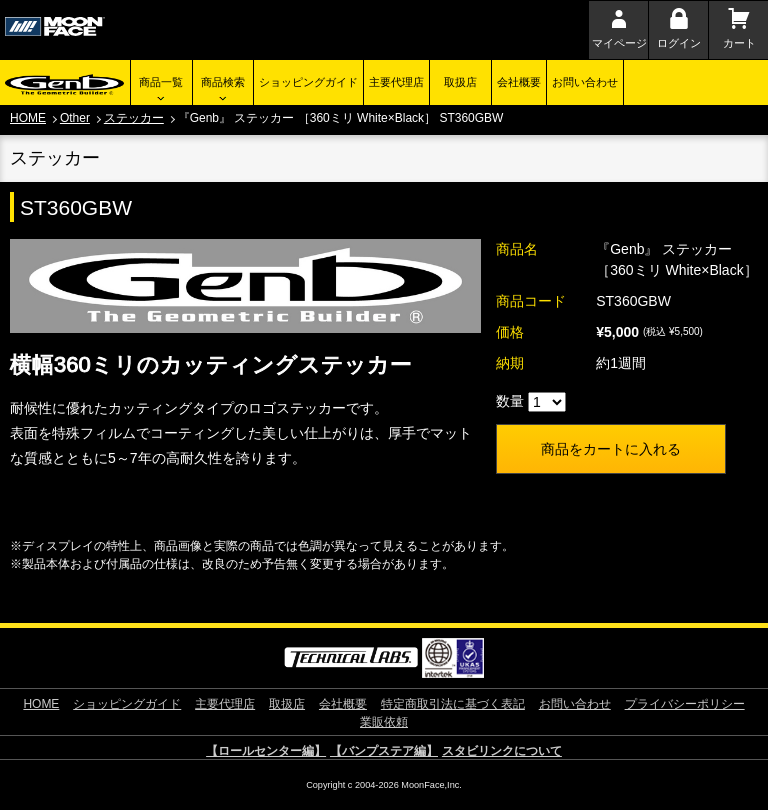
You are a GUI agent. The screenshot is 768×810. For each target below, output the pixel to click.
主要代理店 (396, 82)
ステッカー (134, 118)
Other (75, 118)
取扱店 (460, 82)
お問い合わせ (585, 82)
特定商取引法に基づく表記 (453, 704)
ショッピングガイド (308, 82)
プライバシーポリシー (685, 704)
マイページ (619, 43)
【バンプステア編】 (384, 751)
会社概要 (519, 82)
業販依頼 (384, 722)
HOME (28, 118)
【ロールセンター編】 (266, 751)
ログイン (679, 43)
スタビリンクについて (502, 751)
